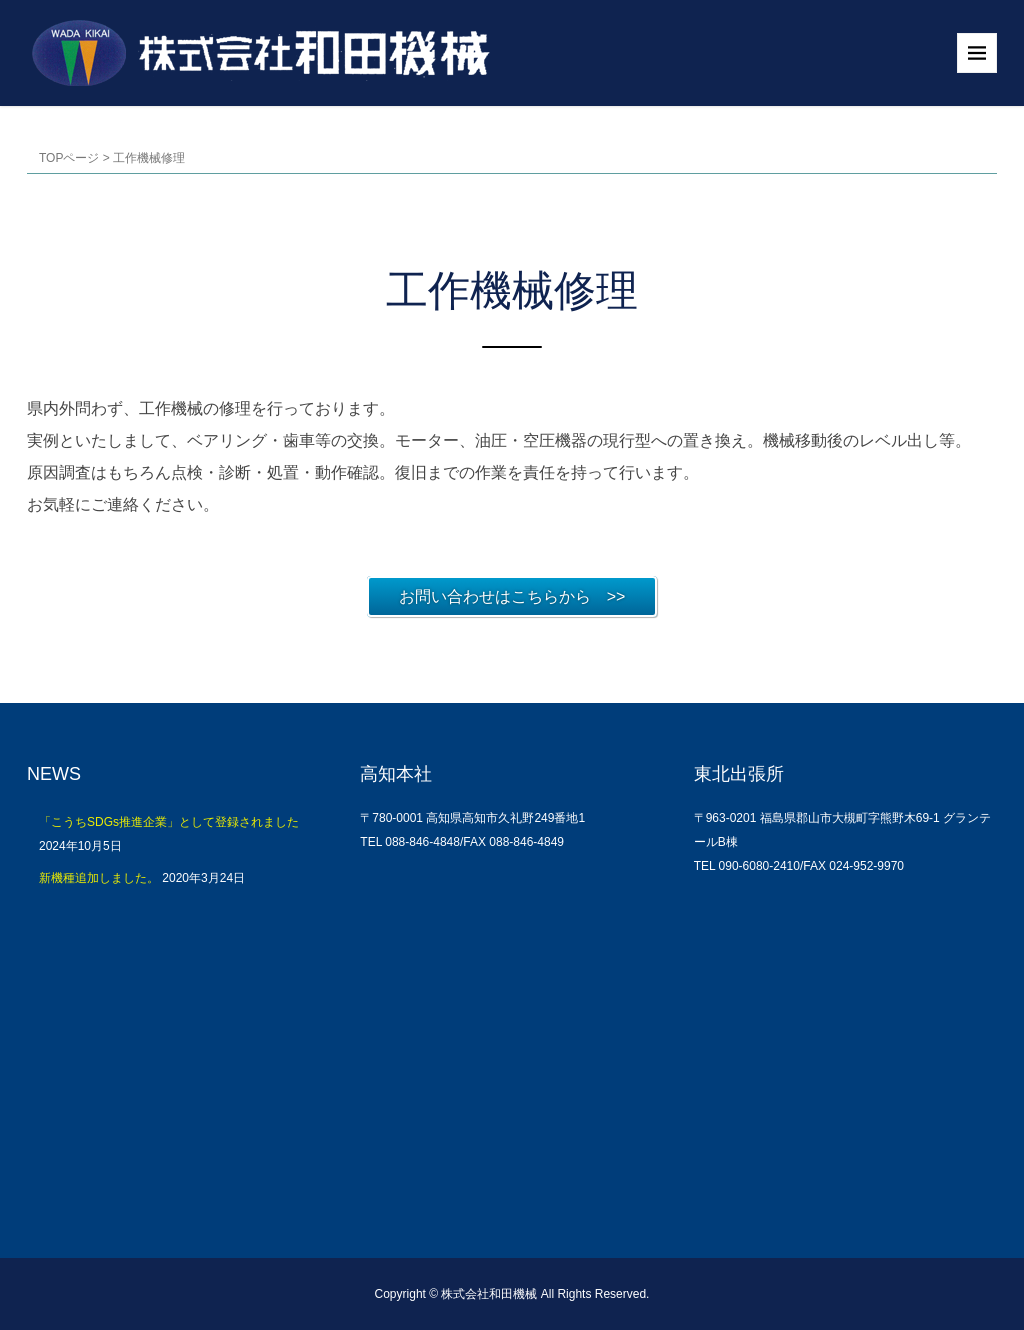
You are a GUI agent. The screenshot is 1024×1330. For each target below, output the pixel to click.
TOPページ (69, 158)
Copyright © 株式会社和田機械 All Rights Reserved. (512, 1294)
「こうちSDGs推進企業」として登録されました (169, 822)
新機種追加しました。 (99, 878)
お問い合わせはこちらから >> (512, 596)
